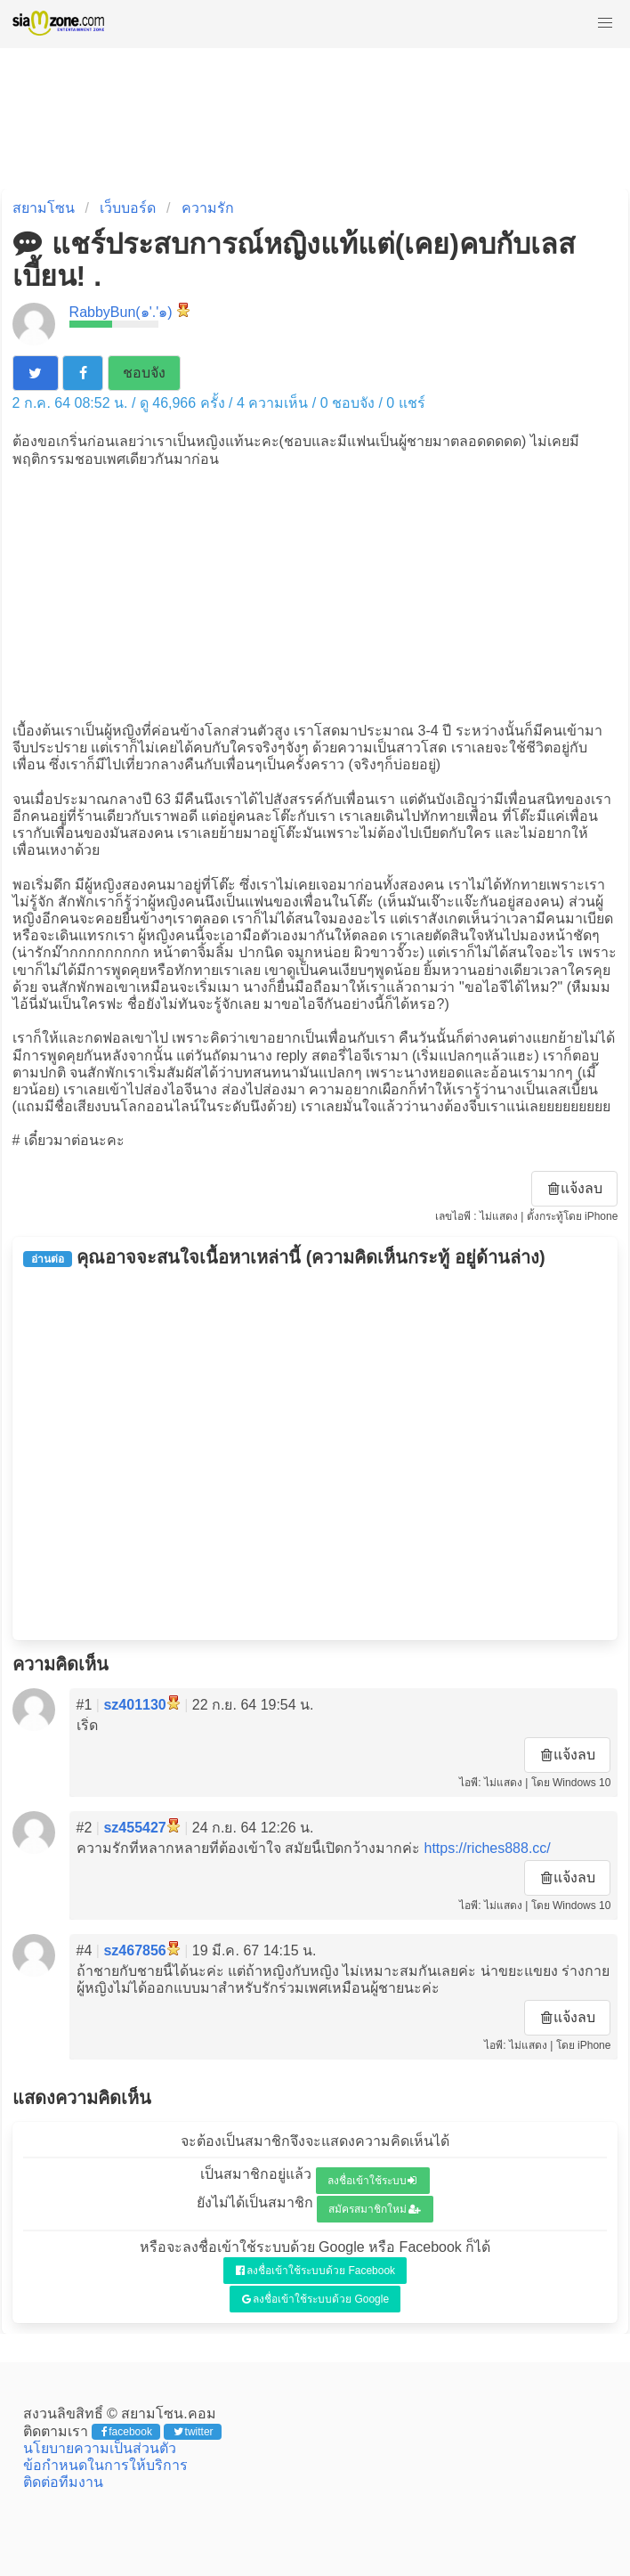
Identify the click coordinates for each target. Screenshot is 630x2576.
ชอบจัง (144, 372)
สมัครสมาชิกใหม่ (374, 2209)
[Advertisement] (315, 593)
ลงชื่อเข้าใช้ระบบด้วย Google (315, 2299)
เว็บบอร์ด (128, 207)
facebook (126, 2432)
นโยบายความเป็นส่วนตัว (99, 2448)
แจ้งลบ (575, 1188)
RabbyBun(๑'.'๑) (121, 312)
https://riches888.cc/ (487, 1848)
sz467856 (134, 1950)
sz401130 (134, 1704)
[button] (605, 23)
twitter (194, 2432)
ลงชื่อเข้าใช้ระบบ (372, 2180)
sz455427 (134, 1827)
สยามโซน (43, 207)
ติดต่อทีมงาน (63, 2482)
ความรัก (208, 207)
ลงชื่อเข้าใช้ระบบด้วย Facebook (315, 2270)
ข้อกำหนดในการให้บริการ (105, 2465)
